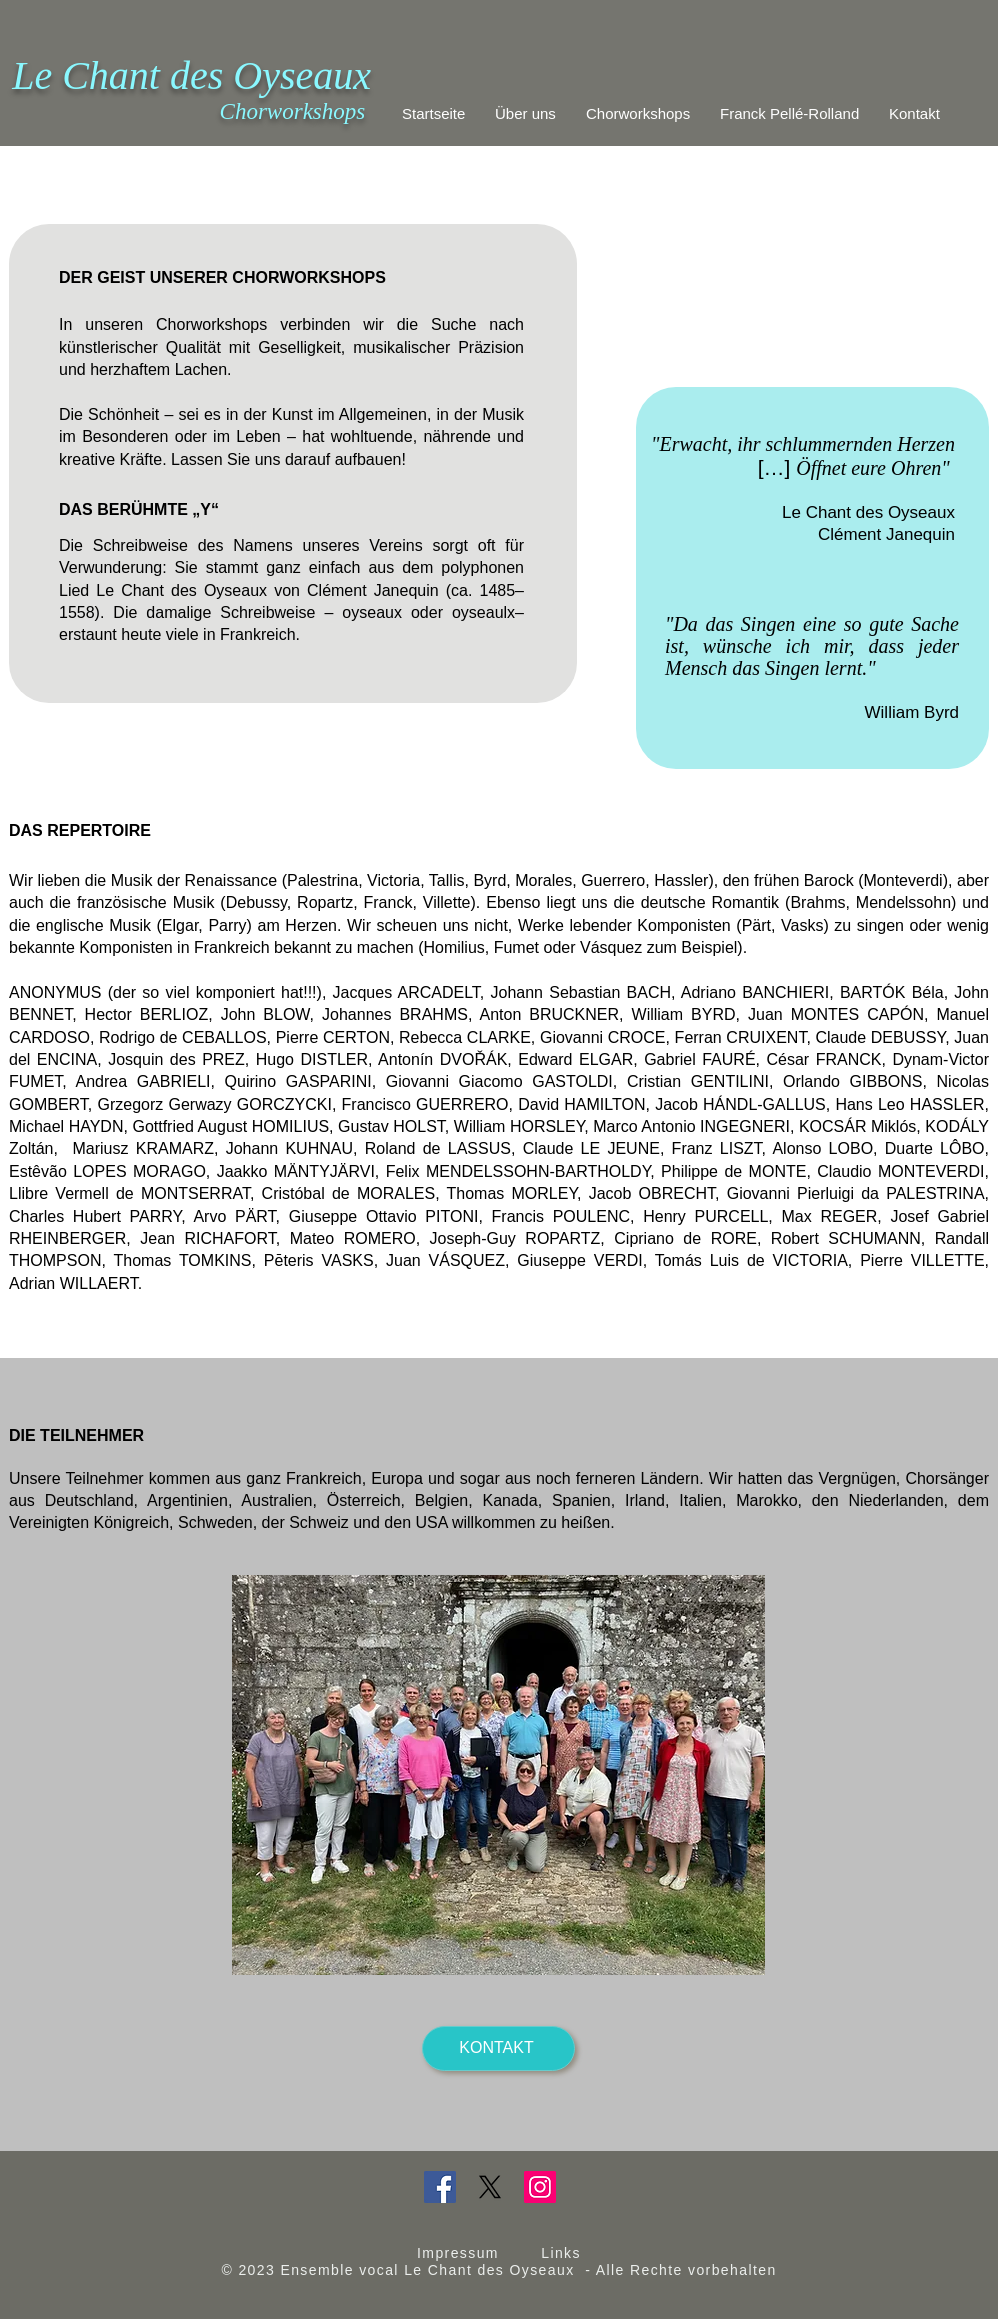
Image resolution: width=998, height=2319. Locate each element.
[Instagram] (540, 2187)
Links (561, 2253)
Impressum (458, 2253)
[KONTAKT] (498, 2048)
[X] (490, 2187)
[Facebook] (440, 2187)
